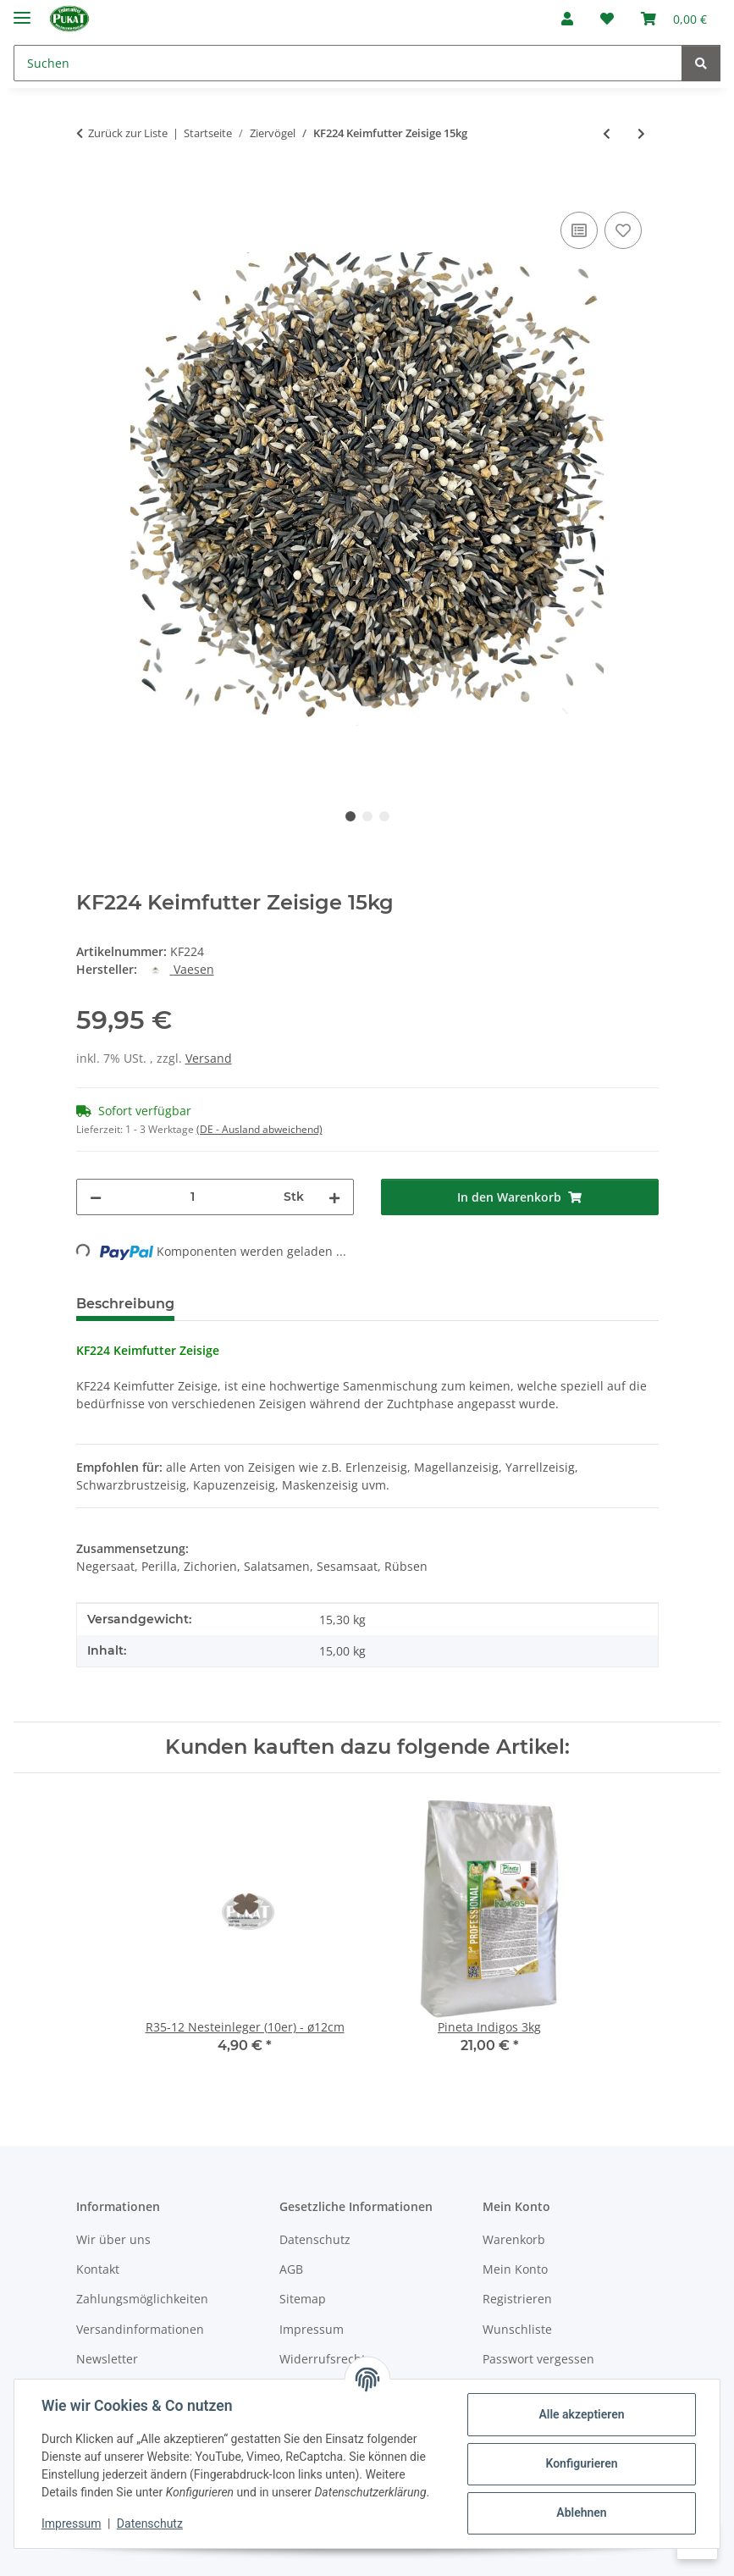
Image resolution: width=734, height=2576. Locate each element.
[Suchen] (348, 63)
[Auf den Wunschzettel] (623, 230)
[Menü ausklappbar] (22, 10)
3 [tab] (384, 816)
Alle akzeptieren (581, 2414)
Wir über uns (113, 2239)
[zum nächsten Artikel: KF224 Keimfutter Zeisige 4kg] (641, 133)
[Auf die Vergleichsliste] (579, 230)
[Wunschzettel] (607, 19)
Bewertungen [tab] (250, 1304)
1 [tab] (350, 816)
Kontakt (97, 2269)
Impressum (71, 2523)
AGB (291, 2269)
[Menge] (192, 1197)
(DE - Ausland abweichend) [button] (259, 1129)
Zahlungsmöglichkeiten (142, 2299)
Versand (208, 1058)
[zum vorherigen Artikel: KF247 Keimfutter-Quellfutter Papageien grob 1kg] (606, 133)
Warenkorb (514, 2239)
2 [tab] (367, 816)
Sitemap (302, 2299)
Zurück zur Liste (128, 133)
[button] (567, 19)
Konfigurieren (581, 2463)
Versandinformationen (140, 2329)
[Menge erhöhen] (334, 1197)
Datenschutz (150, 2523)
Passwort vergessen (538, 2359)
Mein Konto (515, 2269)
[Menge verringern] (95, 1197)
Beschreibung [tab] (125, 1304)
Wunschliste (517, 2329)
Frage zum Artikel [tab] (388, 1304)
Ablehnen (581, 2512)
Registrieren (517, 2299)
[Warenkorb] (673, 19)
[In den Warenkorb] (89, 189)
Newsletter (107, 2359)
